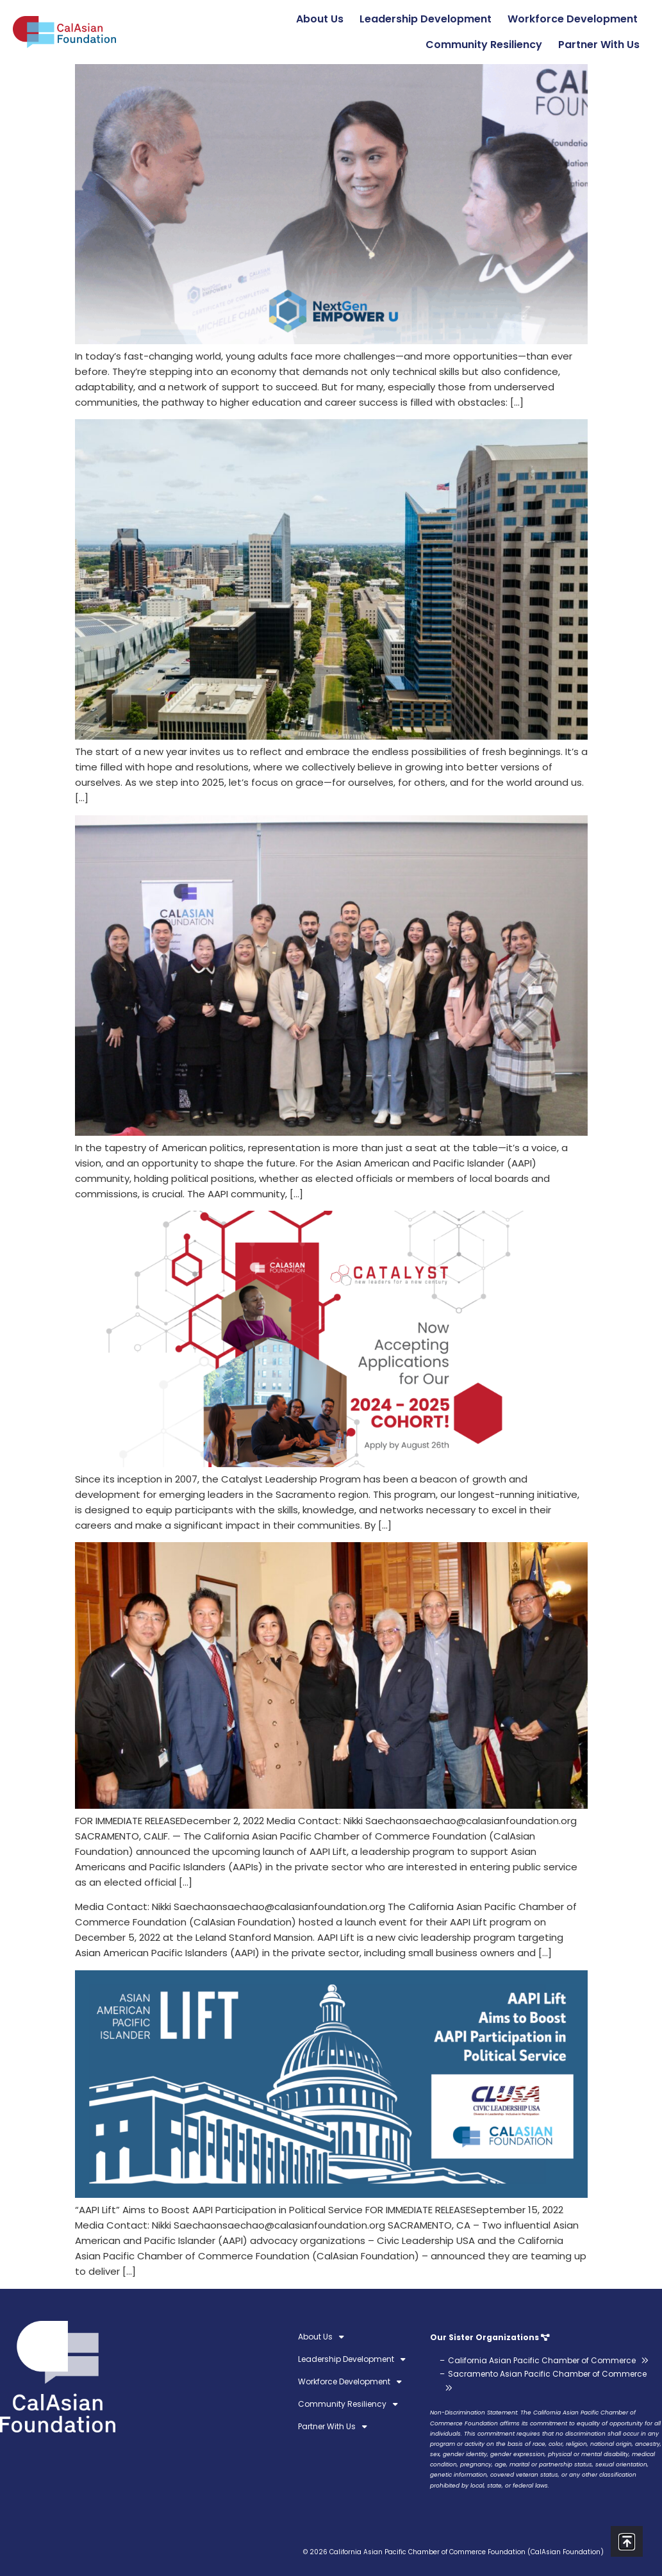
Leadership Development (429, 19)
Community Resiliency (487, 44)
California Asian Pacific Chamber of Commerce (542, 2360)
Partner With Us (602, 44)
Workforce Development (576, 19)
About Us (323, 19)
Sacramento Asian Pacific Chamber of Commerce (547, 2373)
